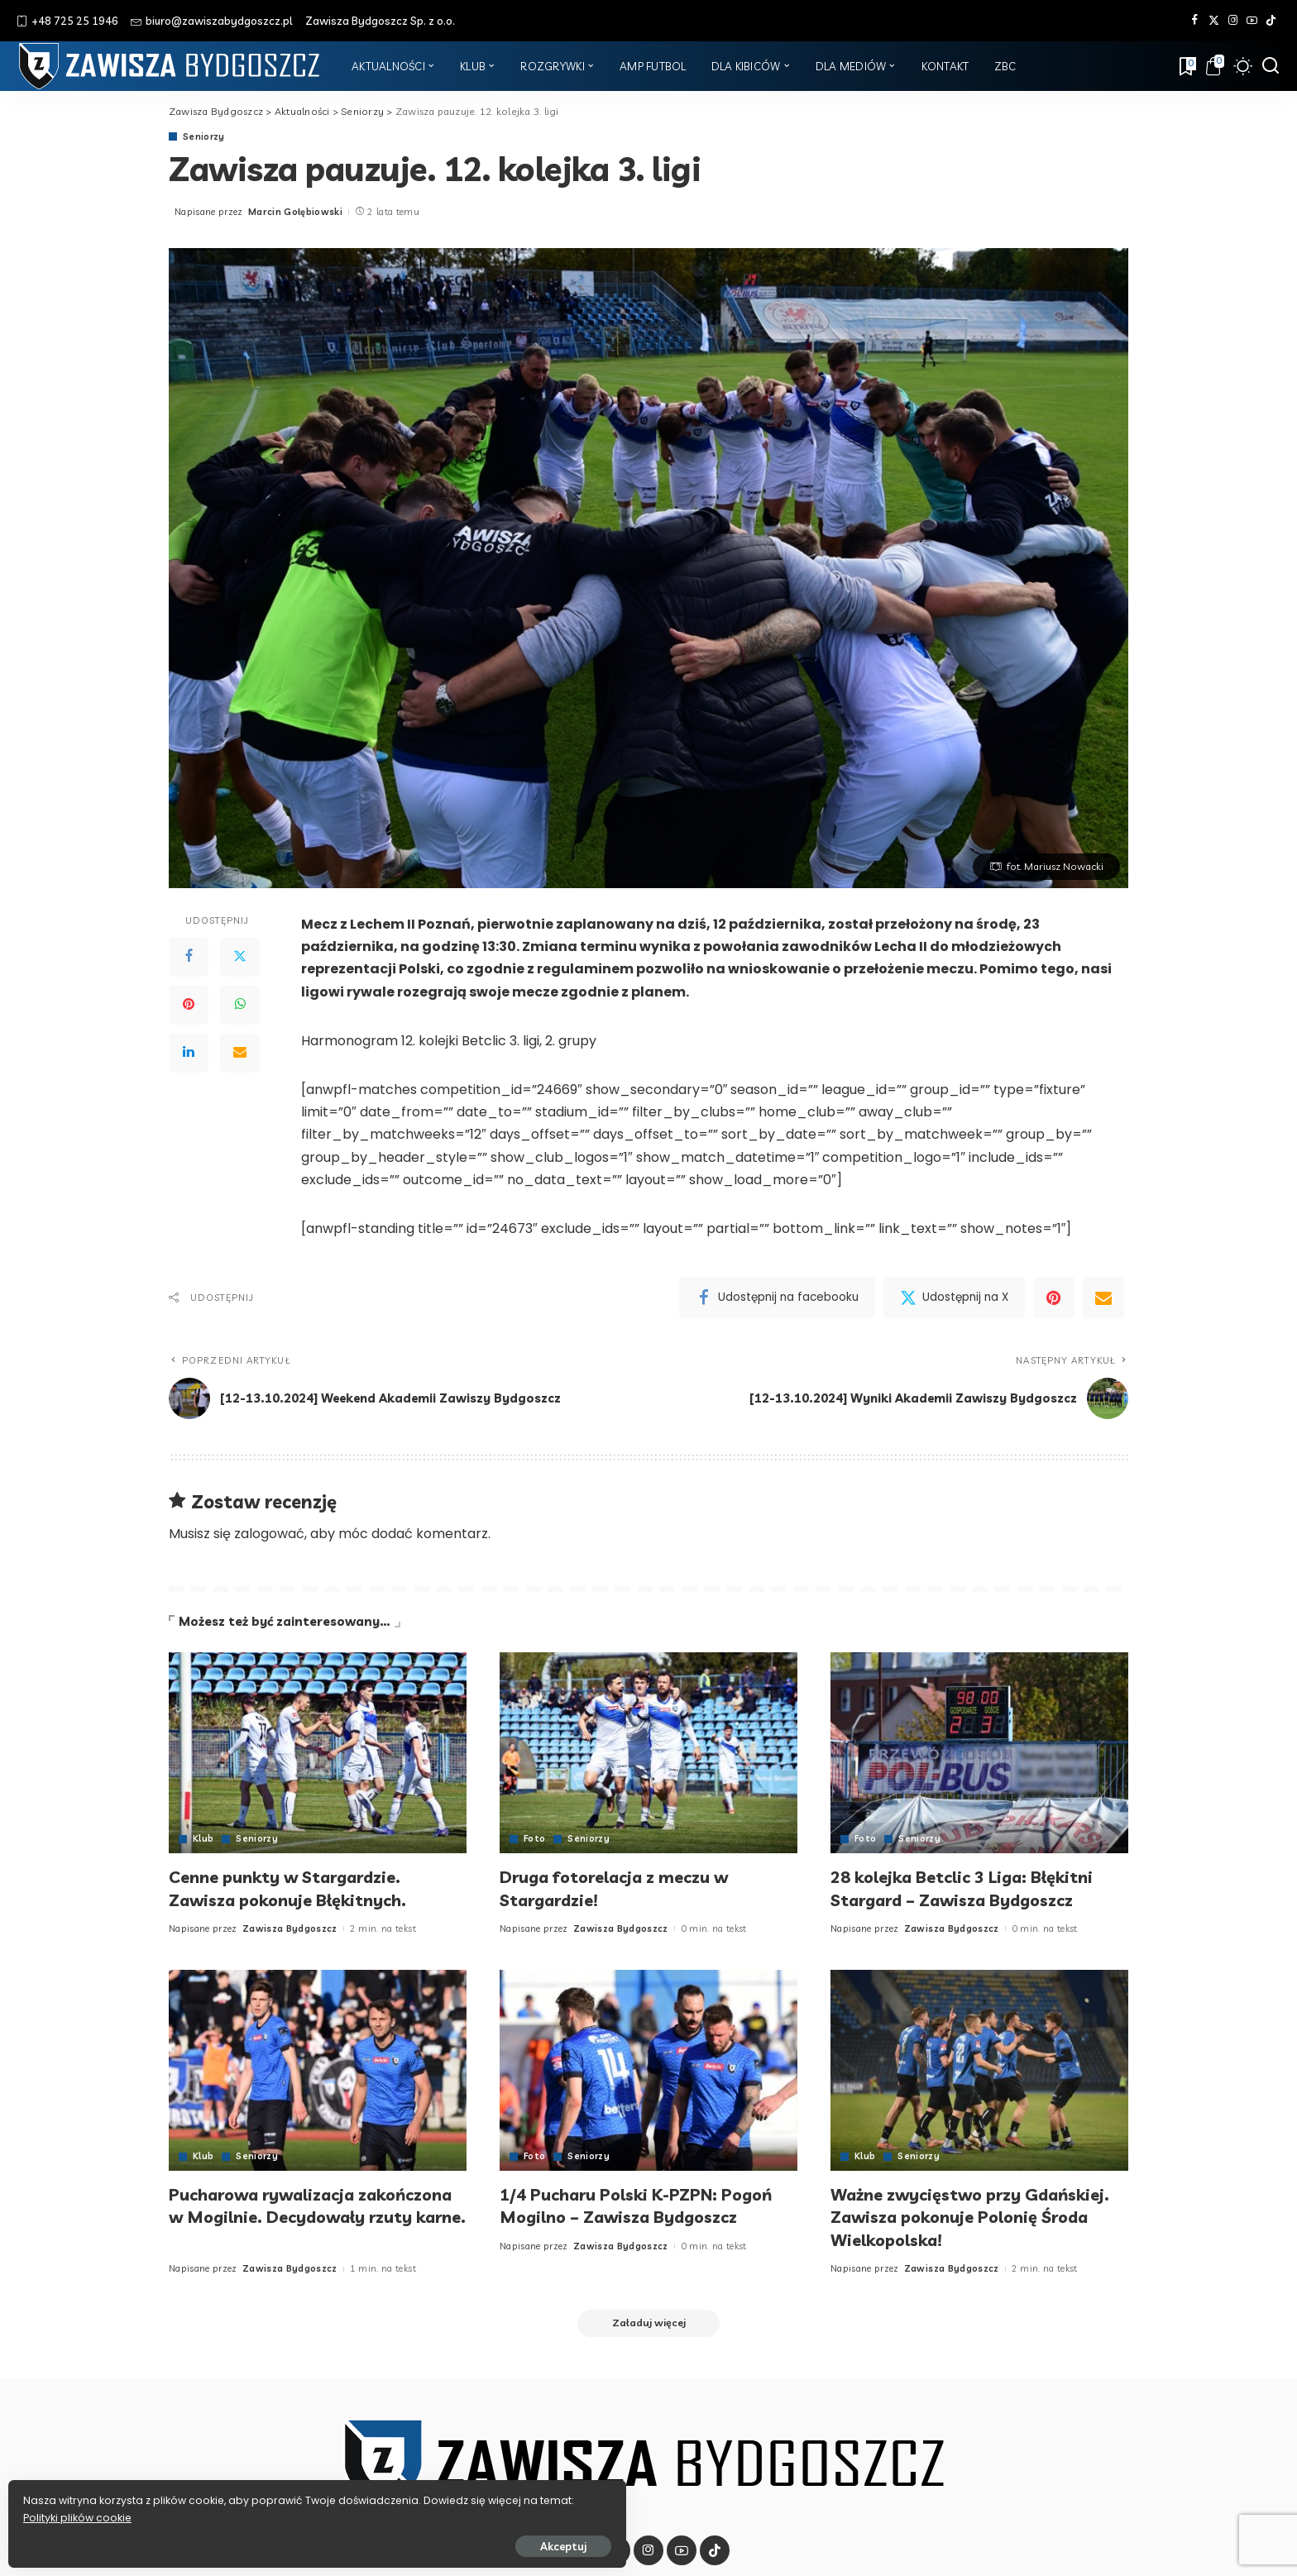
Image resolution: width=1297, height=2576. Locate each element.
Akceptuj (196, 2540)
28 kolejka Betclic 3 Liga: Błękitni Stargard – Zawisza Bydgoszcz (975, 1888)
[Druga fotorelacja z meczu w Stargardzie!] (648, 1752)
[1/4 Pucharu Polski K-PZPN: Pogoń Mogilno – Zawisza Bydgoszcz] (648, 2070)
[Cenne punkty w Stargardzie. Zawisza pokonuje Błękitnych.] (318, 1752)
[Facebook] (1194, 20)
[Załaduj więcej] (648, 2324)
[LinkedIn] (188, 1053)
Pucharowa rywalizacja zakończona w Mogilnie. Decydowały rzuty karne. (281, 2216)
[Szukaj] (1270, 66)
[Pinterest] (188, 1005)
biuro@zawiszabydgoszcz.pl (212, 20)
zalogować (269, 1533)
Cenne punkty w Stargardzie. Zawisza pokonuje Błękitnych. (301, 1888)
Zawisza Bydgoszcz (289, 1928)
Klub (203, 1838)
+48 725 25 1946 (67, 20)
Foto (535, 1838)
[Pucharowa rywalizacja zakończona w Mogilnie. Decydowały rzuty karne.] (318, 2070)
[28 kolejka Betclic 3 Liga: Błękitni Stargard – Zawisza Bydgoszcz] (979, 1752)
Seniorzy (204, 136)
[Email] (240, 1053)
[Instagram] (1232, 20)
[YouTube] (1251, 20)
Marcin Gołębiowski (295, 211)
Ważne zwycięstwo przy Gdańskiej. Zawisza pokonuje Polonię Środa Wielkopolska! (959, 2216)
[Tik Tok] (1270, 20)
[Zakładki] (1186, 66)
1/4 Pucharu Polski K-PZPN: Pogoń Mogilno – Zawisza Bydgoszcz (619, 2216)
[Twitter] (1213, 20)
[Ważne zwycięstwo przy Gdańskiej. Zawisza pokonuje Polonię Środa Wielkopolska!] (979, 2070)
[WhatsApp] (240, 1005)
